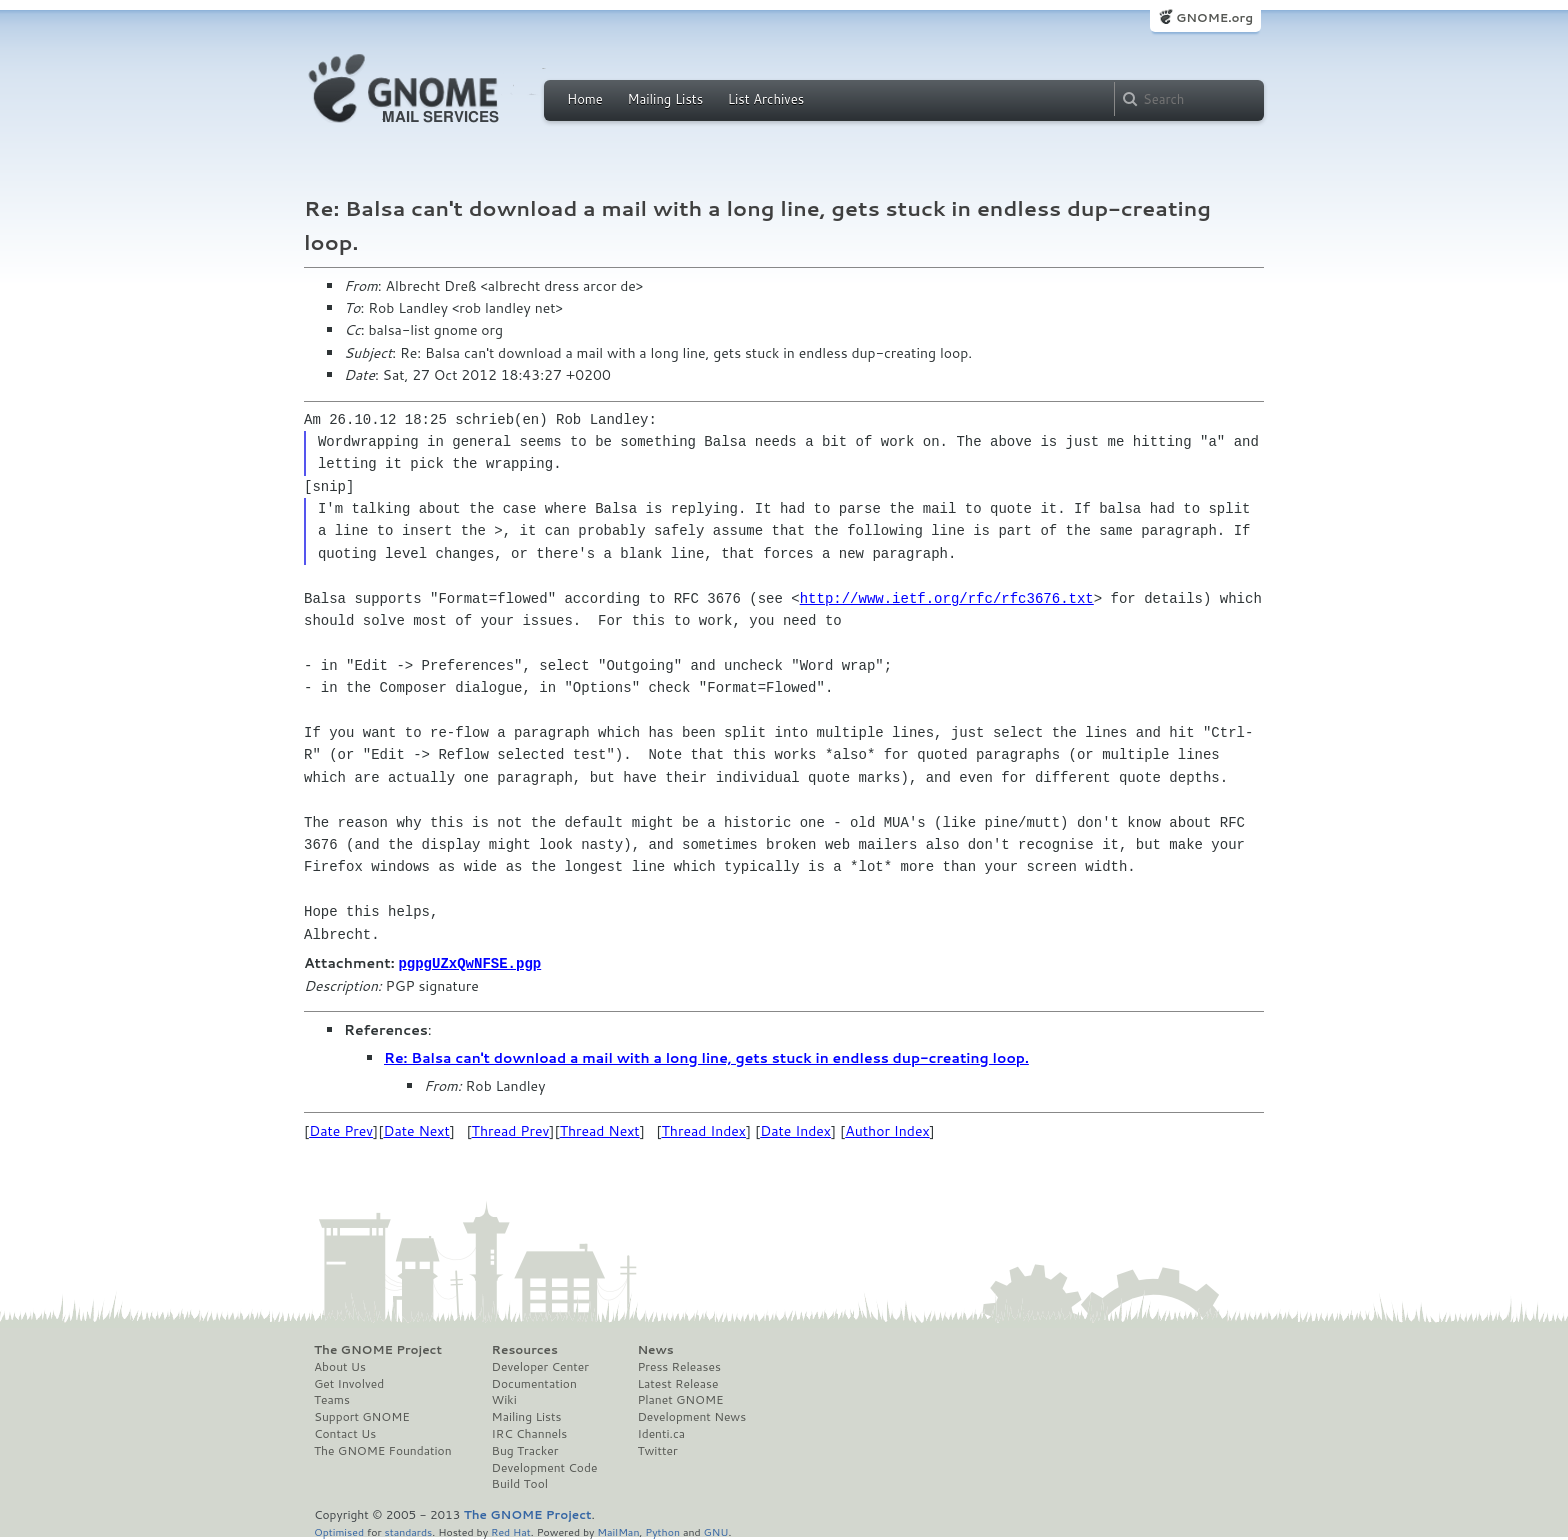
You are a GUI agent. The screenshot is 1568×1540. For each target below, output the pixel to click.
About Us (340, 1366)
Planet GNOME (680, 1399)
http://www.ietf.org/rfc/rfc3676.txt (947, 598)
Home (585, 99)
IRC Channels (530, 1433)
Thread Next (600, 1130)
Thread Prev (511, 1130)
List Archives (766, 99)
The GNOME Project (378, 1349)
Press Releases (678, 1366)
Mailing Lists (665, 99)
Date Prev (341, 1130)
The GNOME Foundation (383, 1450)
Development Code (545, 1467)
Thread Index (704, 1130)
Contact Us (345, 1433)
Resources (525, 1349)
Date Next (416, 1130)
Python (662, 1530)
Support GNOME (362, 1416)
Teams (332, 1399)
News (655, 1349)
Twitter (657, 1450)
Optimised (339, 1530)
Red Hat (511, 1530)
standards (408, 1530)
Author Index (887, 1130)
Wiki (504, 1399)
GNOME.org (1214, 17)
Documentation (534, 1383)
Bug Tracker (525, 1450)
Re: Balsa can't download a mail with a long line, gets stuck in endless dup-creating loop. (706, 1057)
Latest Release (677, 1383)
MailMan (618, 1530)
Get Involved (349, 1383)
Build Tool (520, 1483)
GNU (716, 1530)
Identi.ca (661, 1433)
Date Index (795, 1130)
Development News (691, 1416)
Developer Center (540, 1366)
